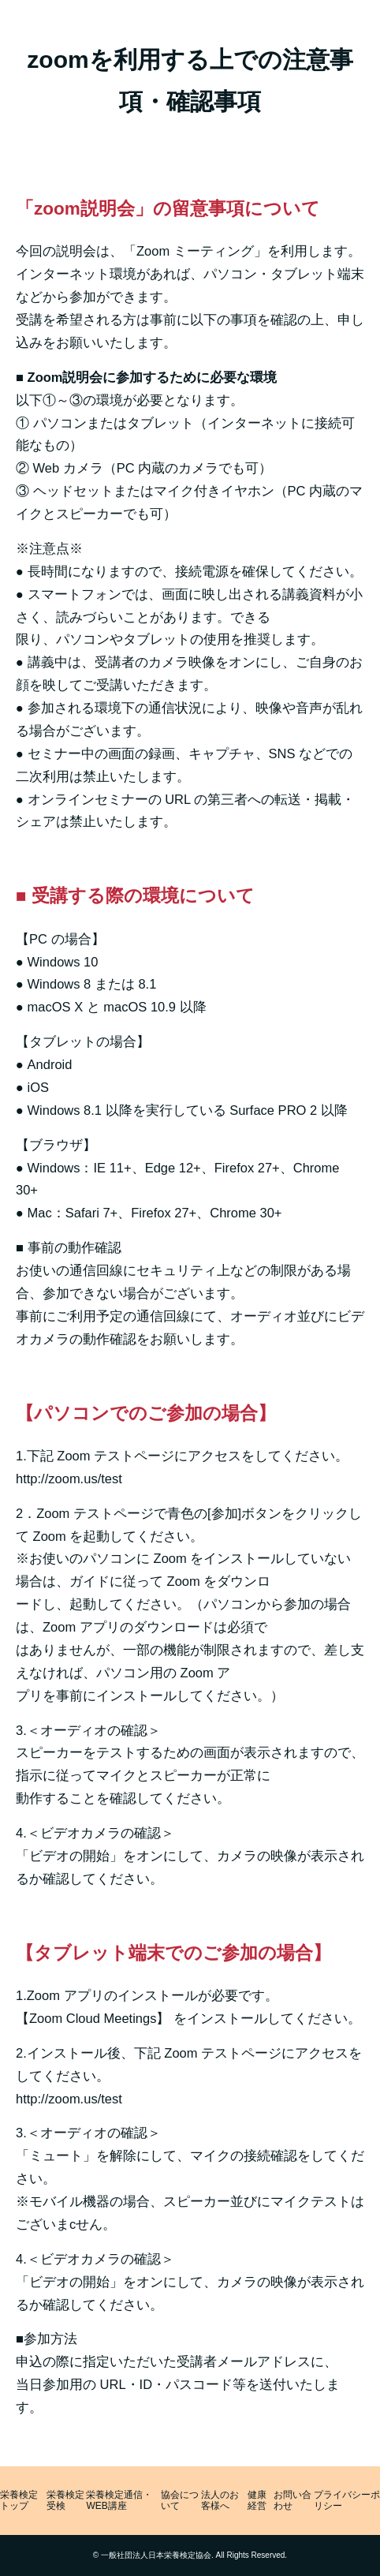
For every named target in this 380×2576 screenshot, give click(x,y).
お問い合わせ (292, 2500)
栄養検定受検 (65, 2500)
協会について (180, 2500)
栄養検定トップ (19, 2500)
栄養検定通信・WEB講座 (119, 2500)
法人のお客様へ (220, 2500)
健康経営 (257, 2500)
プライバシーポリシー (347, 2500)
